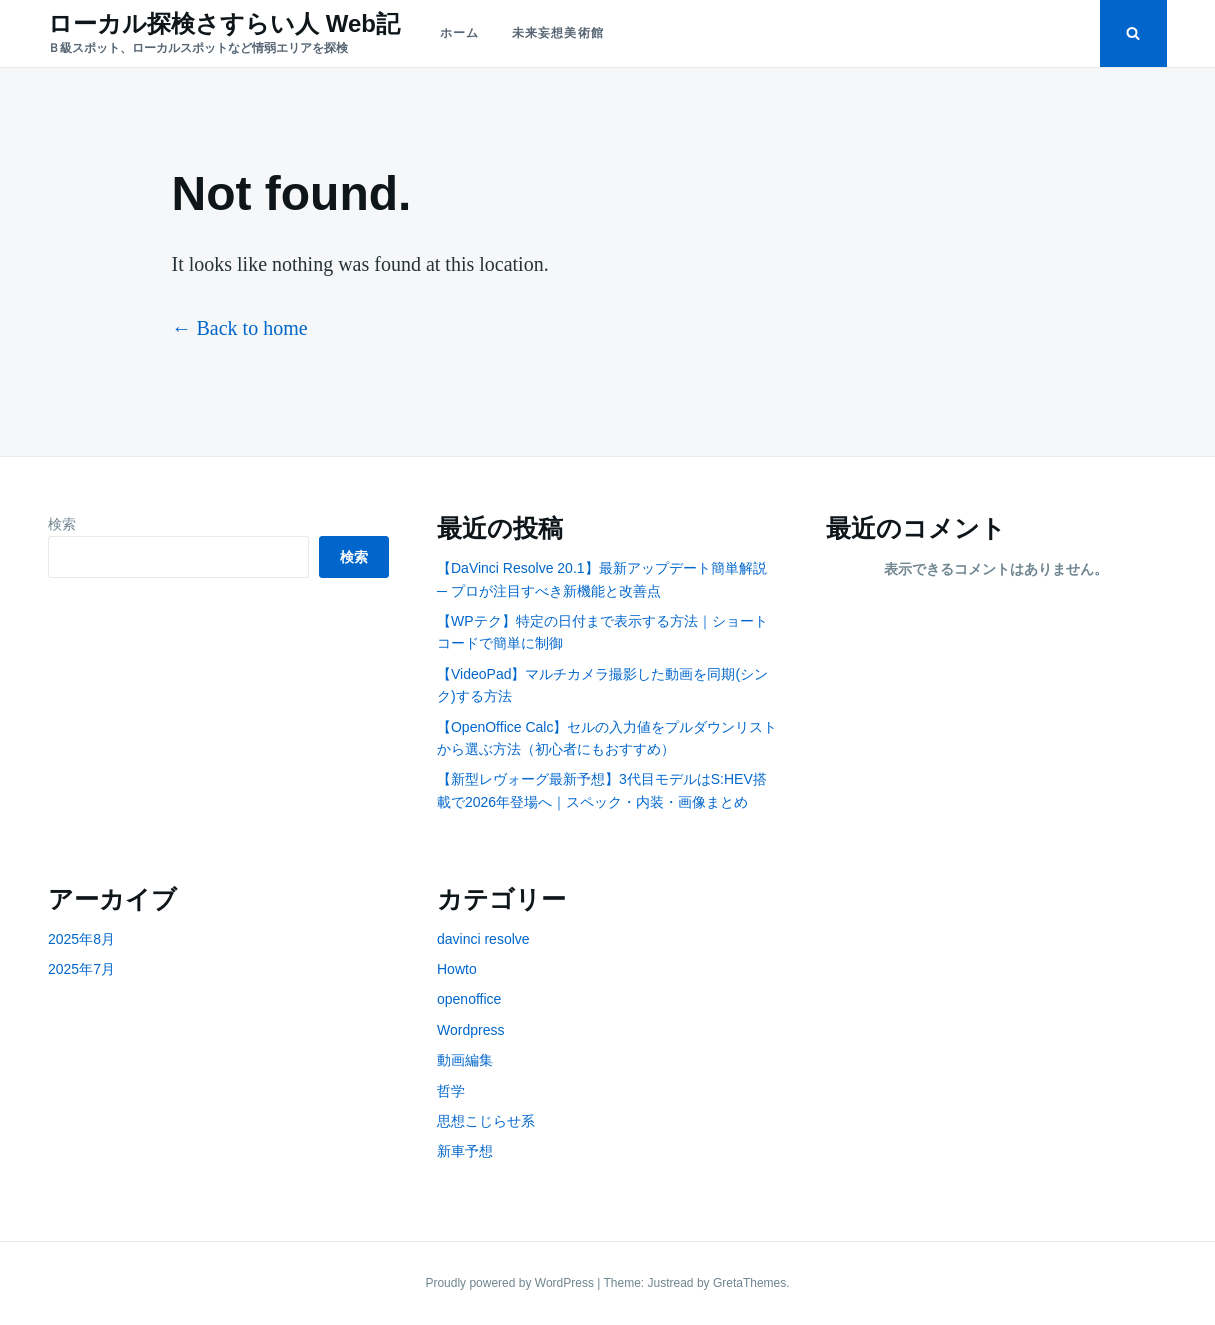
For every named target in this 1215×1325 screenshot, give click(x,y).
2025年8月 (81, 939)
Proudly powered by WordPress (511, 1283)
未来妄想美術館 (558, 33)
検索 (62, 524)
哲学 (451, 1091)
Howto (457, 969)
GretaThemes (749, 1283)
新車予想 (465, 1151)
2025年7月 (81, 969)
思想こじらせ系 (486, 1121)
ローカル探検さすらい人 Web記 (224, 23)
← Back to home (240, 328)
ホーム (460, 33)
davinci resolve (483, 939)
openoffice (469, 999)
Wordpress (470, 1030)
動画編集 (465, 1060)
